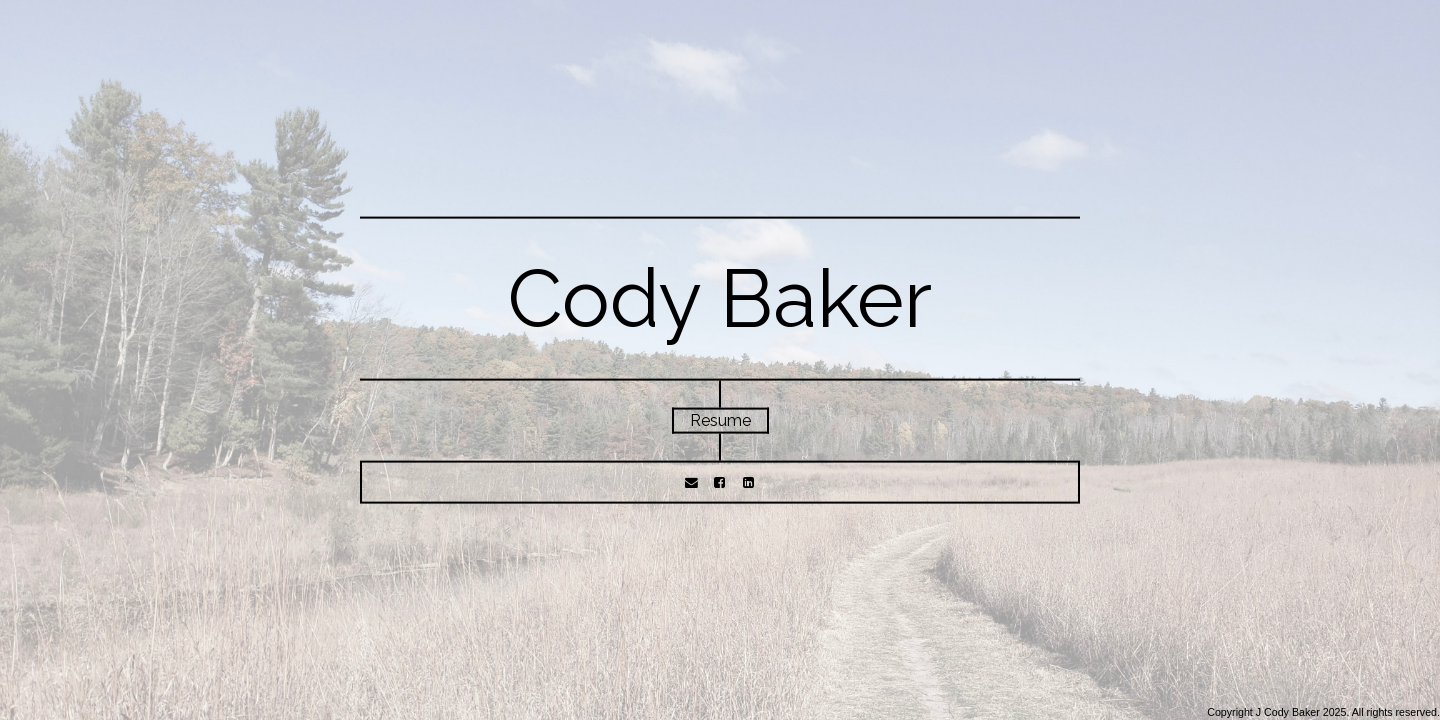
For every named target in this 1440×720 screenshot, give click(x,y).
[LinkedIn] (748, 481)
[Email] (691, 481)
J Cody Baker (1288, 712)
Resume (720, 420)
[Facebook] (720, 481)
